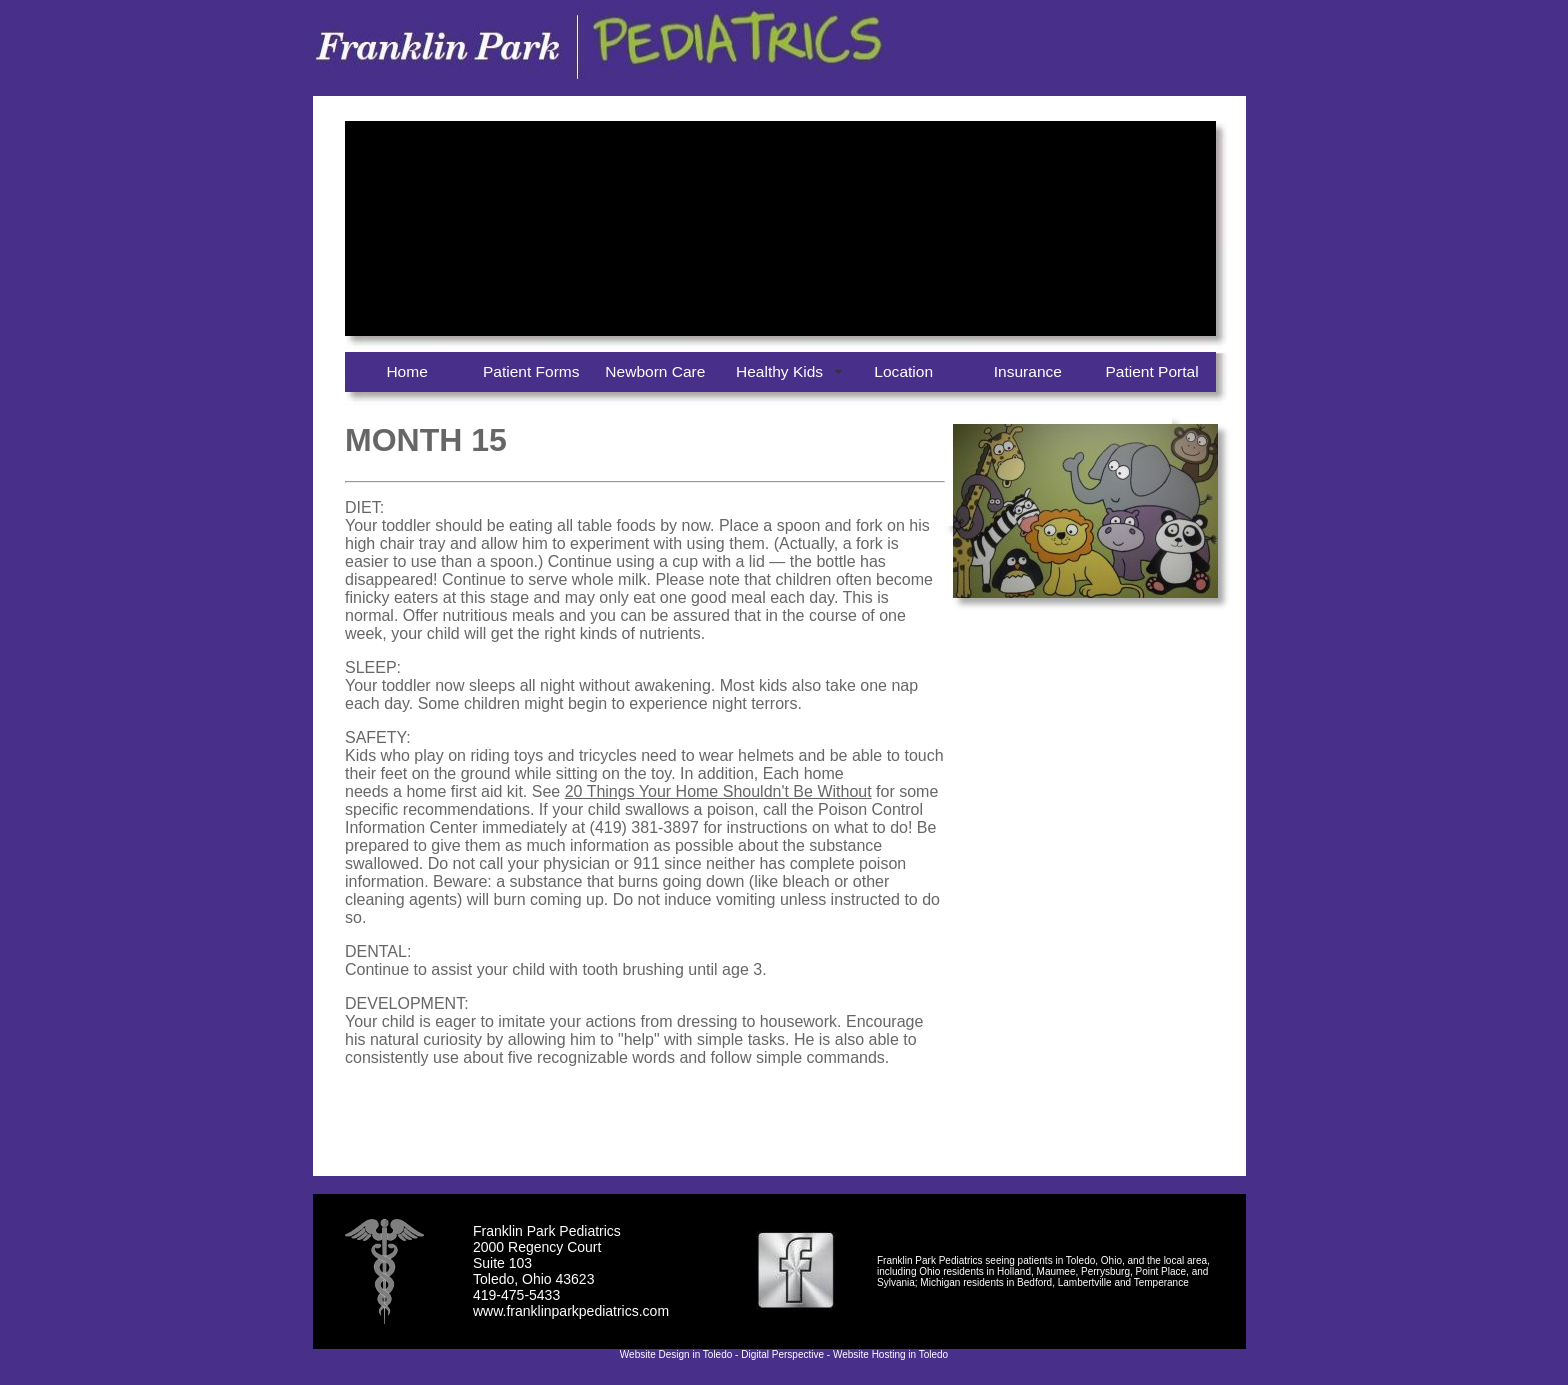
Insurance (1028, 371)
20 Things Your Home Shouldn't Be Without (718, 791)
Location (903, 371)
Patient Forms (531, 371)
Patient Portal (1151, 371)
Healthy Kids (779, 371)
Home (406, 371)
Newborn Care (655, 371)
